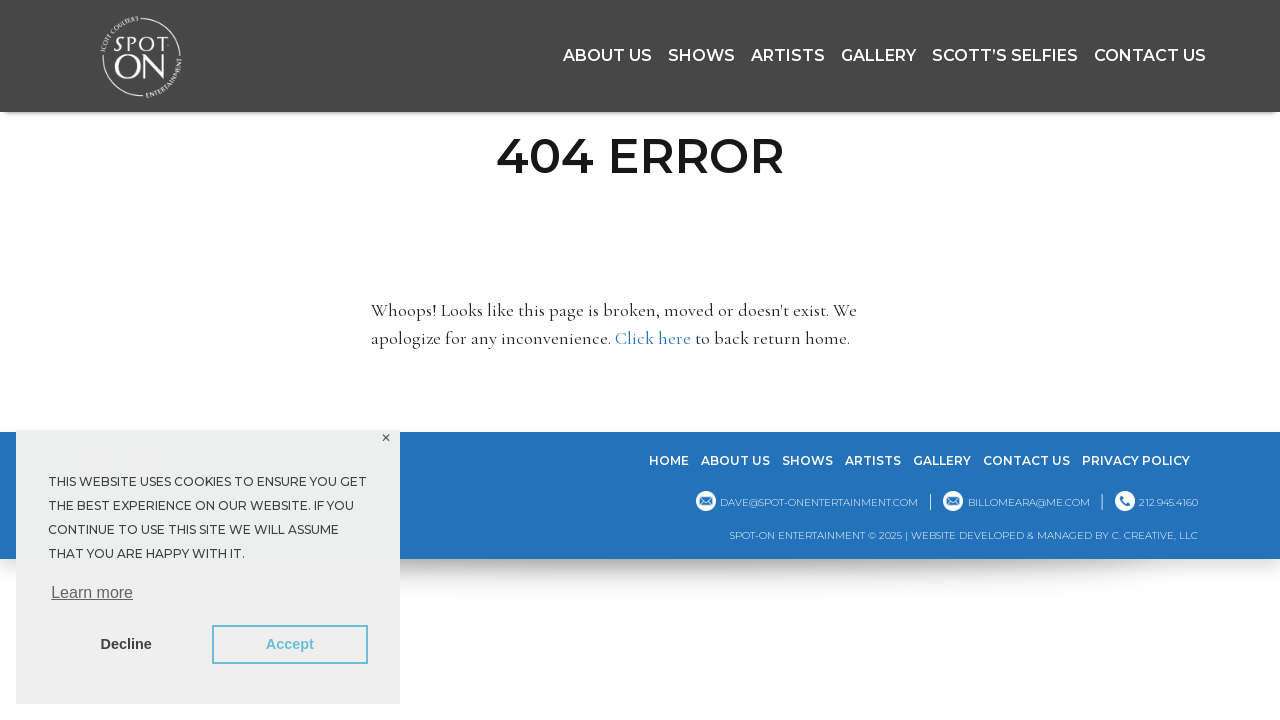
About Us (607, 55)
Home (669, 460)
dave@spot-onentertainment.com (819, 502)
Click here (653, 338)
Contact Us (1150, 55)
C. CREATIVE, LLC (1155, 535)
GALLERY (878, 55)
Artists (788, 55)
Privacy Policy (1136, 460)
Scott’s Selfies (1005, 55)
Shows (701, 55)
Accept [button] (290, 644)
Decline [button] (126, 644)
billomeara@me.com (1029, 502)
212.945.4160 (1168, 502)
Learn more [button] (92, 592)
